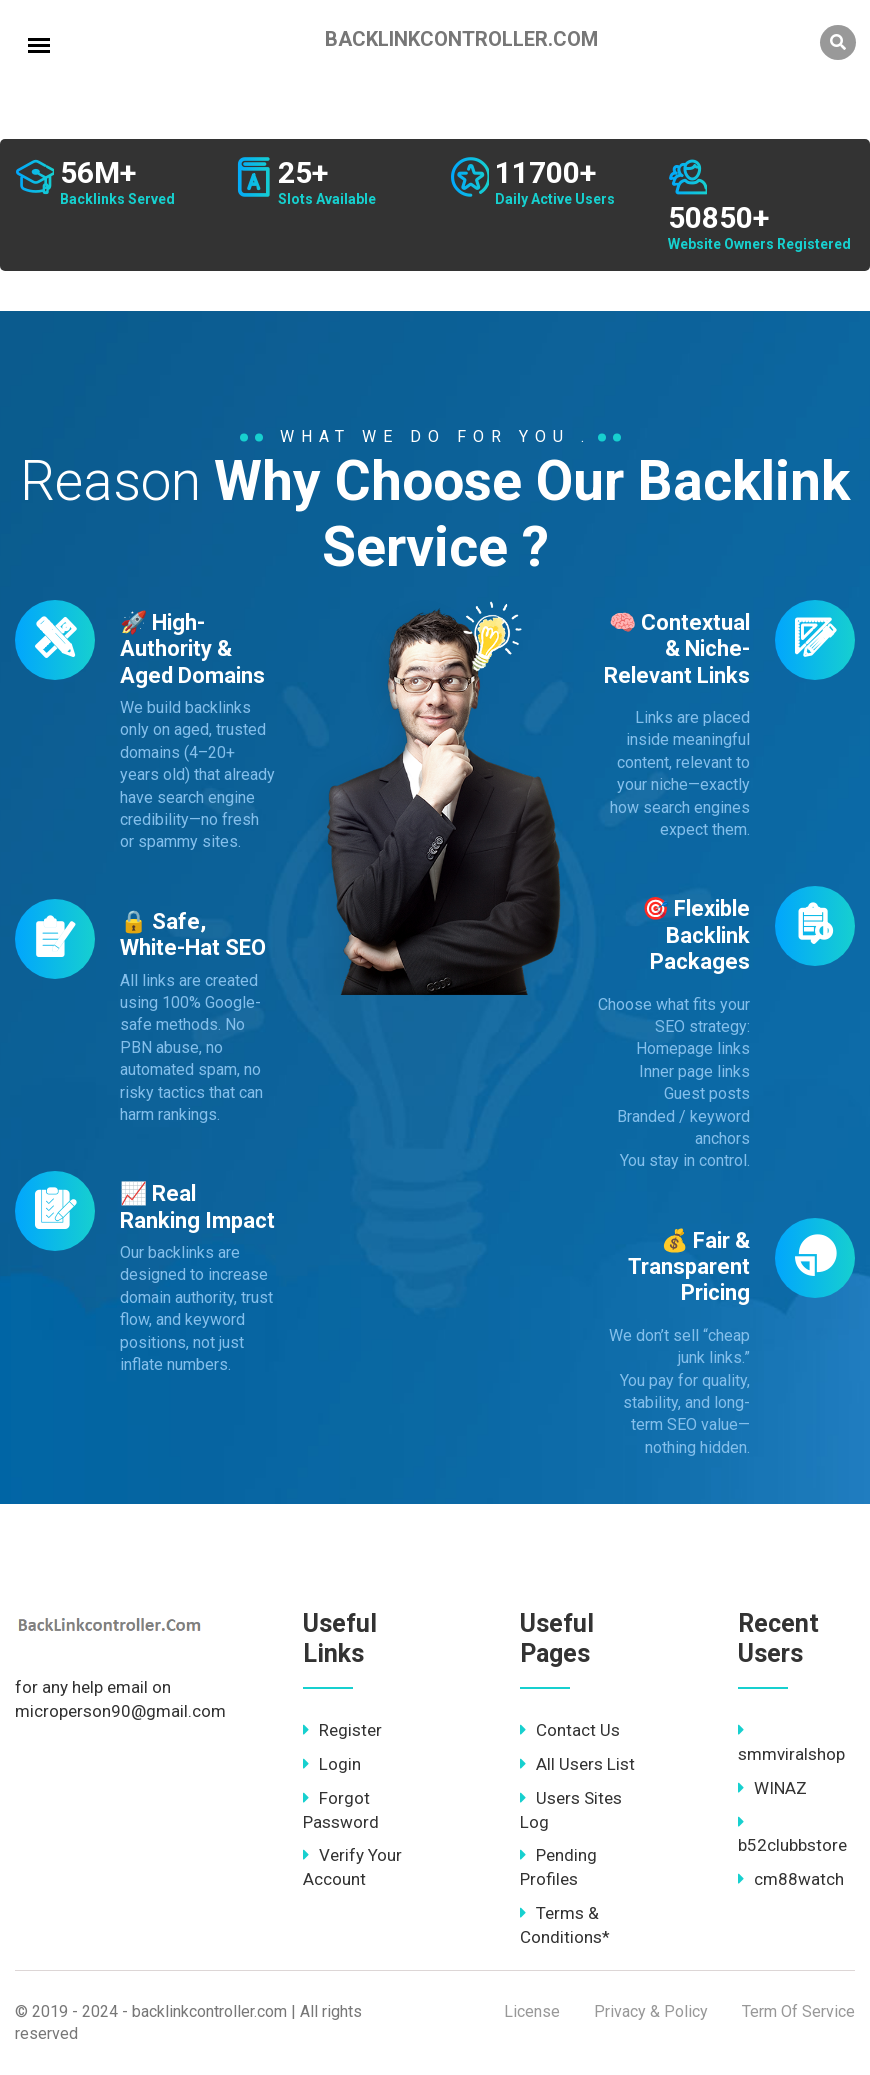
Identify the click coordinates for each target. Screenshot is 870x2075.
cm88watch (791, 1879)
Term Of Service (798, 2011)
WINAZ (772, 1788)
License (532, 2011)
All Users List (577, 1764)
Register (342, 1730)
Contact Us (570, 1730)
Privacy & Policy (651, 2011)
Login (332, 1764)
